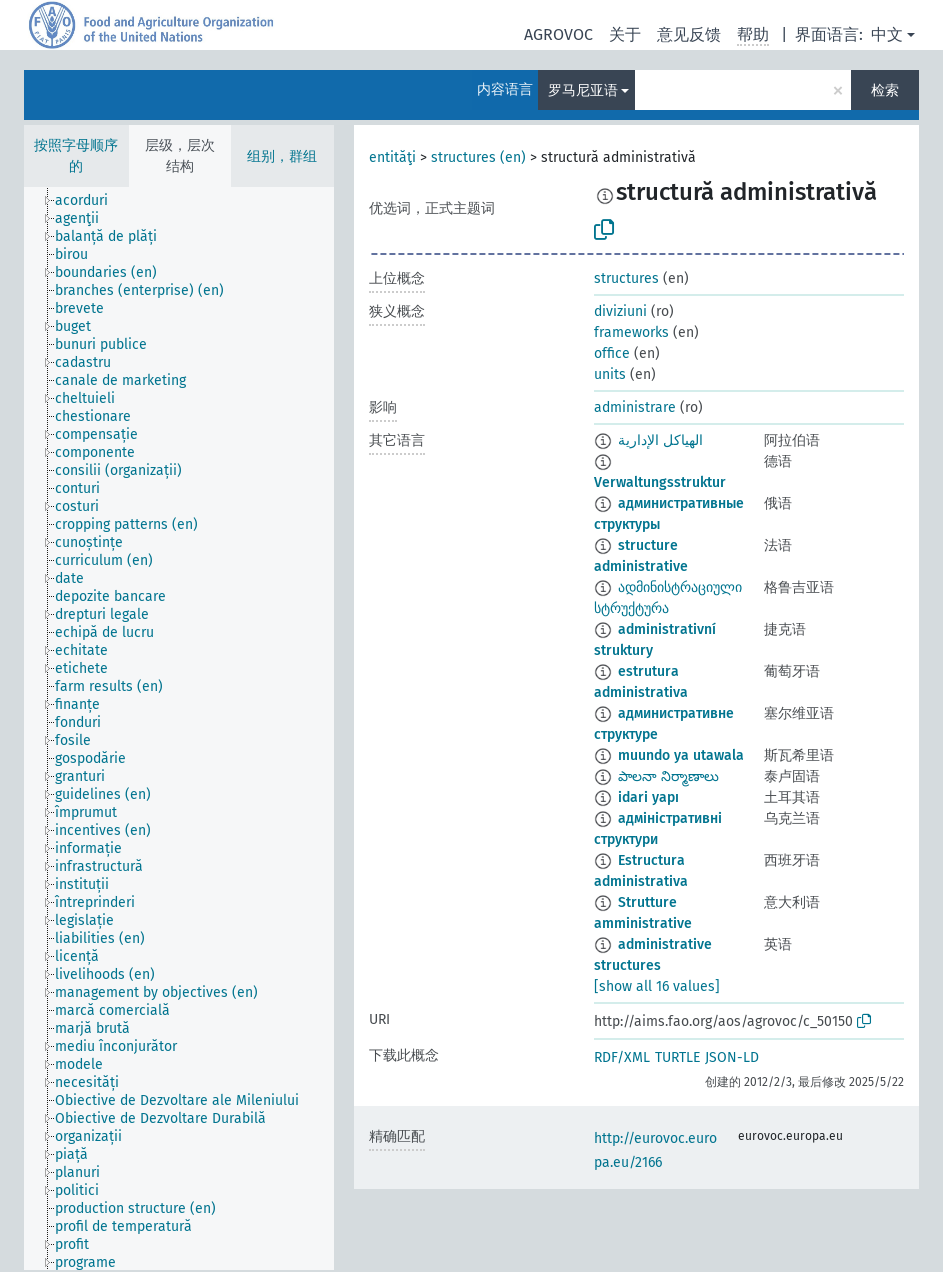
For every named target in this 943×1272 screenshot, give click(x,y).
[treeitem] (90, 201)
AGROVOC (558, 34)
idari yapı (648, 797)
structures (626, 278)
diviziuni (620, 311)
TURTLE (677, 1057)
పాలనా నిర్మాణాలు (668, 776)
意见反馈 (689, 34)
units (610, 374)
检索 (885, 90)
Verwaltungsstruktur (660, 482)
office (612, 353)
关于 (625, 34)
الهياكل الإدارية (660, 440)
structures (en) (478, 157)
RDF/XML (622, 1057)
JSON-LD (732, 1057)
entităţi (392, 157)
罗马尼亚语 (583, 90)
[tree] (179, 728)
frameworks (631, 332)
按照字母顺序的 (76, 156)
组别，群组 (282, 156)
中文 (887, 34)
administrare (635, 407)
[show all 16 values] (657, 986)
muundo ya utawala (681, 755)
